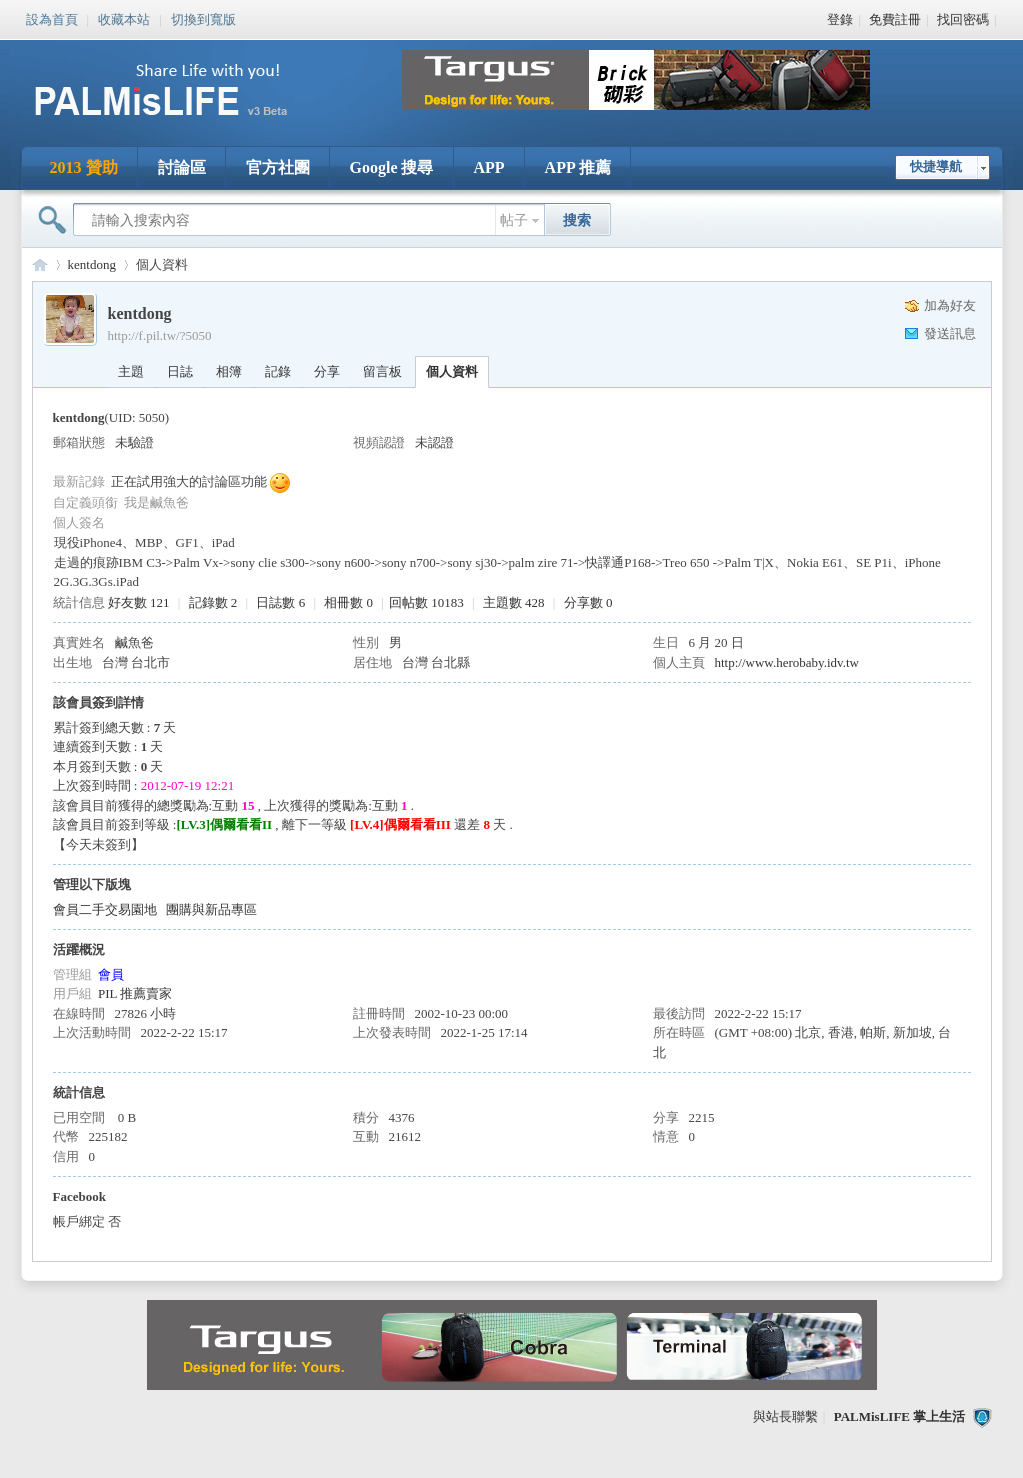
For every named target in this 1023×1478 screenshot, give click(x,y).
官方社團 (278, 167)
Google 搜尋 (392, 167)
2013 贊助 (84, 167)
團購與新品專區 (211, 909)
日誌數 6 (280, 602)
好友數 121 (139, 602)
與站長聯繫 (785, 1416)
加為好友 (950, 305)
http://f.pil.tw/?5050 (160, 335)
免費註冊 (895, 19)
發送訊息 (950, 333)
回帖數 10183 (426, 602)
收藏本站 (124, 18)
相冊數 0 (348, 602)
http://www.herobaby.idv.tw (787, 662)
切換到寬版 (203, 18)
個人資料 (452, 371)
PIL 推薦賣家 (135, 993)
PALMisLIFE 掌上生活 (900, 1416)
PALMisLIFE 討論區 (40, 264)
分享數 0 (588, 602)
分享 (327, 371)
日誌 (180, 371)
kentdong (92, 264)
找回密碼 (963, 19)
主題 (131, 371)
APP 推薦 (578, 167)
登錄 (840, 19)
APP (489, 167)
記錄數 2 (213, 602)
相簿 (229, 371)
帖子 (514, 220)
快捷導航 (936, 166)
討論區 (182, 167)
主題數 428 (514, 602)
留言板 (382, 371)
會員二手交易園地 (105, 909)
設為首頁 (52, 18)
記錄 (278, 371)
